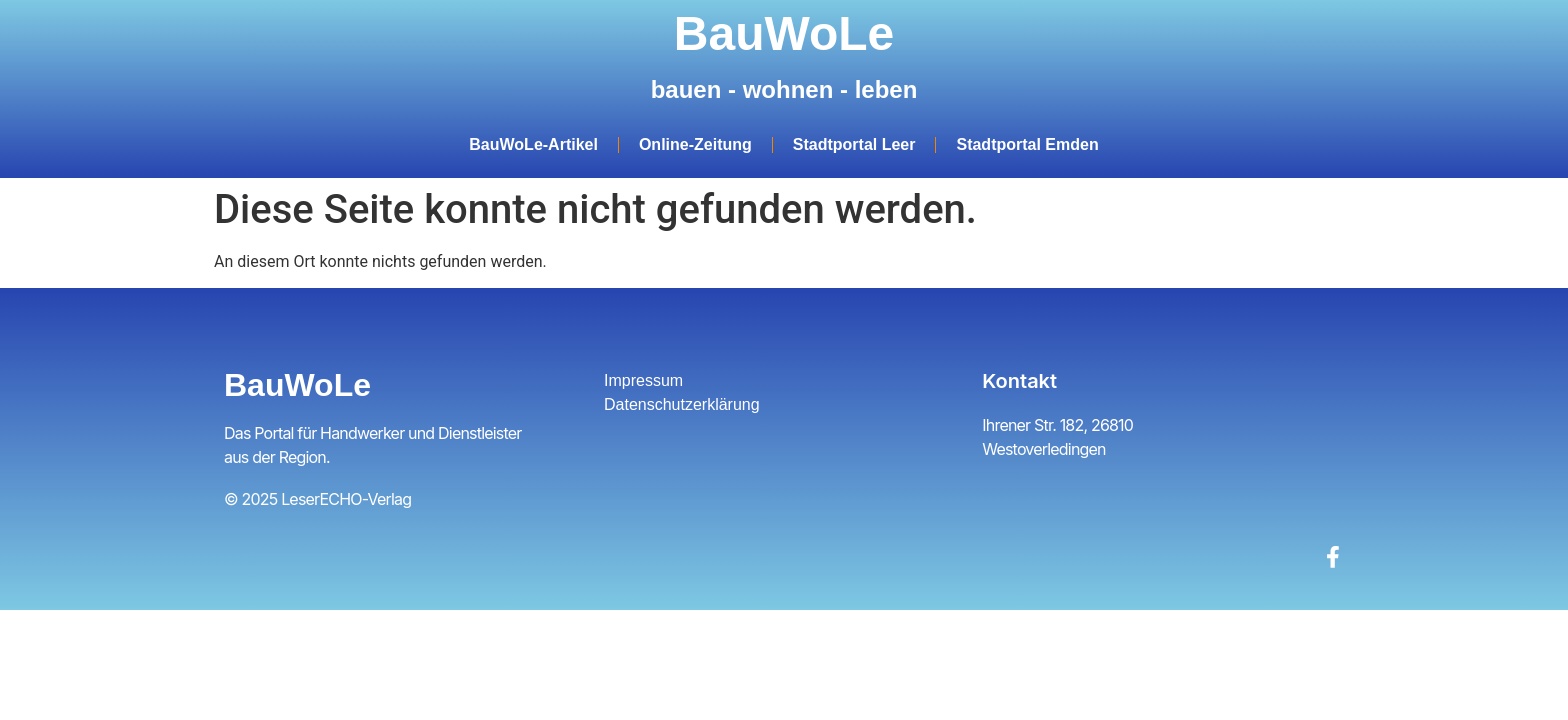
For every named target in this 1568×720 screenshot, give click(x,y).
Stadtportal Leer (854, 144)
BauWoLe (784, 33)
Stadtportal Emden (1027, 144)
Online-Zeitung (695, 144)
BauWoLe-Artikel (533, 144)
